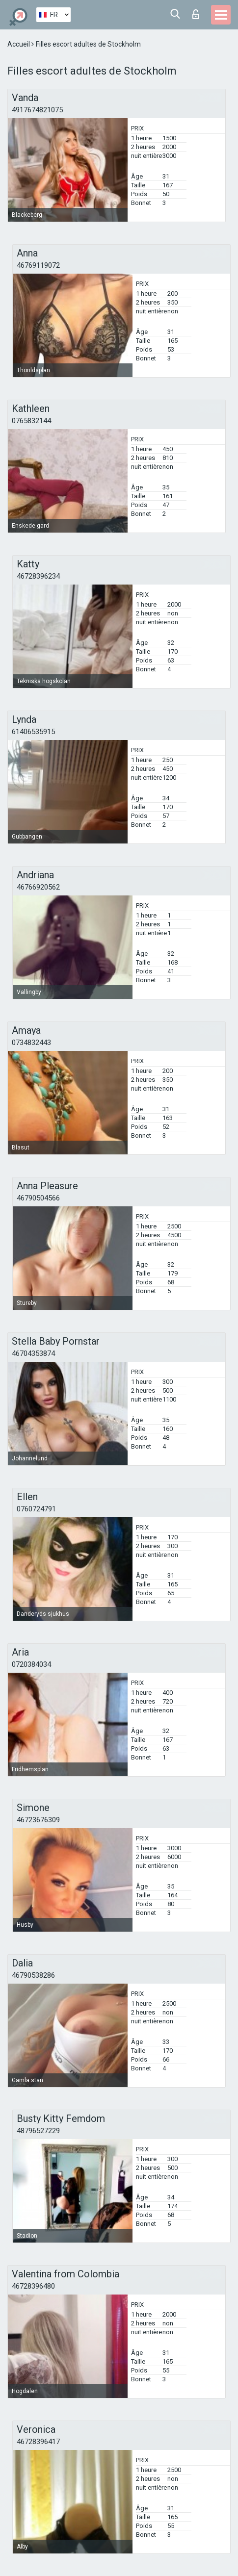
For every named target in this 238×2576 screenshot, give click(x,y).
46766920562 (38, 887)
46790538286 (33, 1975)
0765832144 (31, 420)
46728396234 (38, 576)
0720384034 (31, 1664)
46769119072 (38, 265)
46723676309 (38, 1819)
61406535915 (33, 731)
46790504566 (38, 1198)
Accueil (19, 44)
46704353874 (33, 1353)
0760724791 (36, 1509)
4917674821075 (37, 109)
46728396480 (33, 2286)
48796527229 (38, 2130)
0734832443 (31, 1042)
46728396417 (38, 2441)
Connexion (195, 14)
